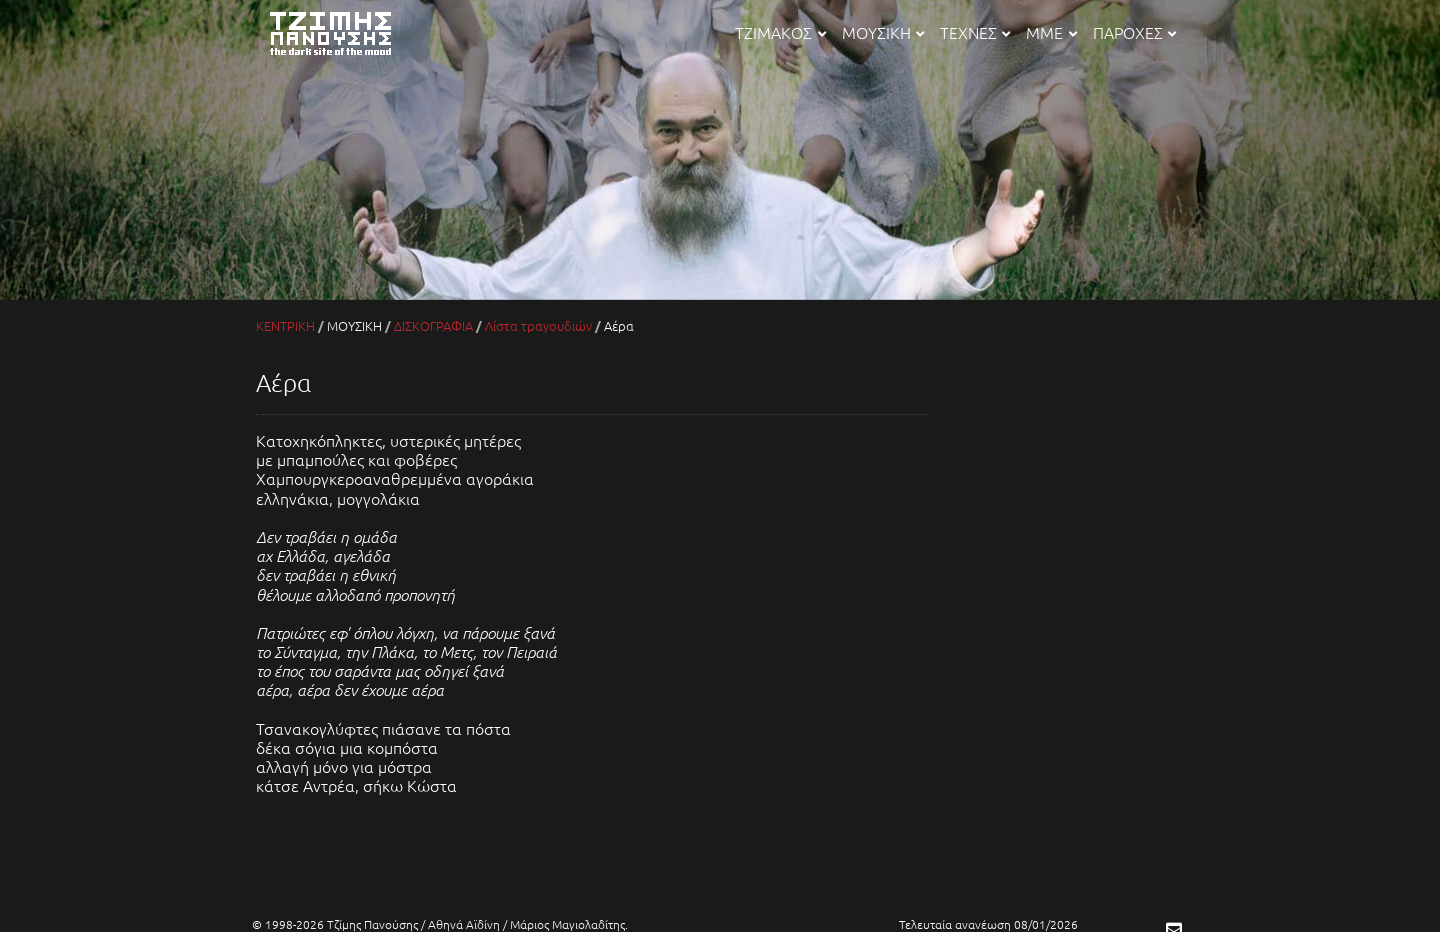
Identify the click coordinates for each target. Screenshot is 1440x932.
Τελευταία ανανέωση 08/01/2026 (988, 924)
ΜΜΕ (1051, 32)
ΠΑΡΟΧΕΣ (1134, 32)
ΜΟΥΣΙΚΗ (883, 32)
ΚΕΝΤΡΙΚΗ (285, 325)
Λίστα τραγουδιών (538, 325)
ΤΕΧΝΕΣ (975, 32)
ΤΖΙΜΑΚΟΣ (780, 32)
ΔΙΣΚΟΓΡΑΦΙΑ (433, 325)
